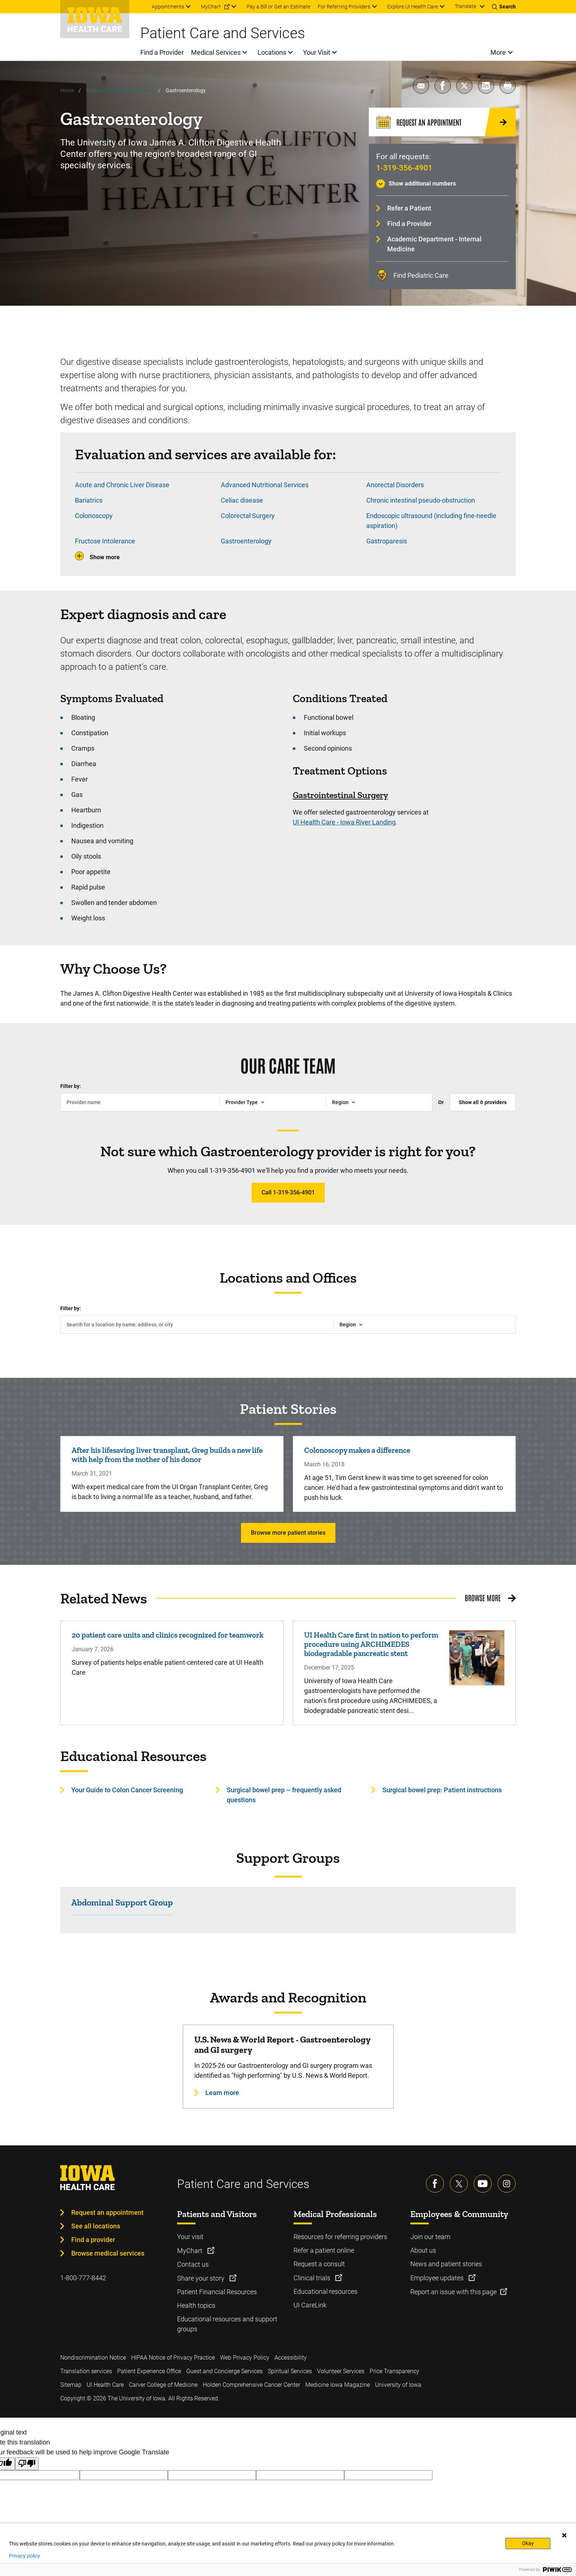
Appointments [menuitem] (168, 7)
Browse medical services (107, 2253)
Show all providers (483, 1102)
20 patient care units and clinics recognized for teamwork (167, 1634)
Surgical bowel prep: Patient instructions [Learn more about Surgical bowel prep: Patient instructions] (442, 1790)
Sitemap (71, 2384)
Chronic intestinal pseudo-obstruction (420, 500)
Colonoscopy (94, 516)
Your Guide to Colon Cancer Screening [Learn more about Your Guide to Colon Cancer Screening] (127, 1790)
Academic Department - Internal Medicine (434, 244)
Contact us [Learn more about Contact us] (193, 2264)
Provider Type (242, 1102)
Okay (528, 2543)
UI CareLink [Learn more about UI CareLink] (310, 2305)
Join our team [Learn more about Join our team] (430, 2237)
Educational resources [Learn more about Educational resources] (325, 2291)
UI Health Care (105, 2384)
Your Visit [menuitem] (316, 52)
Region (340, 1102)
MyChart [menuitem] (211, 7)
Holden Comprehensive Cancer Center (251, 2384)
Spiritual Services (290, 2371)
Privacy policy (24, 2556)
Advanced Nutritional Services (265, 485)
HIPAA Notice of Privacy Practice (173, 2357)
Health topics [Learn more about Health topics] (196, 2305)
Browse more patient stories (288, 1532)
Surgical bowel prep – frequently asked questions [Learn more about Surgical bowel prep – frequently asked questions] (284, 1795)
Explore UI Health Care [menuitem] (412, 7)
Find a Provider (409, 223)
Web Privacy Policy (244, 2357)
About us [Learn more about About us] (423, 2250)
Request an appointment (107, 2212)
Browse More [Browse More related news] (483, 1597)
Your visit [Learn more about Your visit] (190, 2237)
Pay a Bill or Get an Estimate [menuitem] (278, 7)
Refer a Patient (409, 208)
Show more (105, 557)
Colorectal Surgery (248, 516)
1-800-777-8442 (83, 2278)
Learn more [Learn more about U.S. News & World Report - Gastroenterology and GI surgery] (222, 2093)
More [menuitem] (498, 52)
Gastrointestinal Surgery (340, 795)
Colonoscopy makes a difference (357, 1450)
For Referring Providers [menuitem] (344, 7)
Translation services (86, 2371)
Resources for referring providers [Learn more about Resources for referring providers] (340, 2237)
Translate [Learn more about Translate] (465, 6)
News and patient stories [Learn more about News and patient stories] (446, 2264)
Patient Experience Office (149, 2371)
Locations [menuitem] (272, 52)
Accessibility (290, 2357)
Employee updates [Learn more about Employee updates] (437, 2278)
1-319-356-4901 (404, 168)
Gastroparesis (386, 541)
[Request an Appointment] (442, 122)
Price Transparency (394, 2371)
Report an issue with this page (453, 2292)
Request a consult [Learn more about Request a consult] (319, 2264)
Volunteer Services (340, 2371)
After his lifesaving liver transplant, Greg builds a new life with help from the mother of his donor (167, 1454)
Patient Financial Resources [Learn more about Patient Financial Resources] (217, 2292)
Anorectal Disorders (395, 485)
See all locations (95, 2226)
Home (67, 90)
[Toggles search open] (504, 6)
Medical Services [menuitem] (216, 52)
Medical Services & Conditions (120, 90)
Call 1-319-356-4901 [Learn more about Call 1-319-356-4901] (288, 1192)
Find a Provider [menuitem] (162, 52)
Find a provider (93, 2239)
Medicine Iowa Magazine (337, 2384)
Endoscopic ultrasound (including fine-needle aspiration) (431, 520)
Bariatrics (88, 500)
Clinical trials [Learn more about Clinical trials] (313, 2278)
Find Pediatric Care (421, 275)
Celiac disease (242, 500)
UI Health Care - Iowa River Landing (344, 822)
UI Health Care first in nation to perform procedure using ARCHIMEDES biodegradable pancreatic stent (371, 1644)
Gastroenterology (246, 541)
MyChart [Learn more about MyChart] (190, 2251)
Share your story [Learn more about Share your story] (201, 2278)
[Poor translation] (27, 2463)
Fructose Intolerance (105, 541)
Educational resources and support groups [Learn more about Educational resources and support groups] (227, 2324)
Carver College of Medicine (163, 2384)
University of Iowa (398, 2384)
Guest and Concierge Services (224, 2371)
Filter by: (70, 1086)
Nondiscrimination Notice (93, 2357)
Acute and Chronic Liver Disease (122, 485)
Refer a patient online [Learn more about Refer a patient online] (324, 2250)
